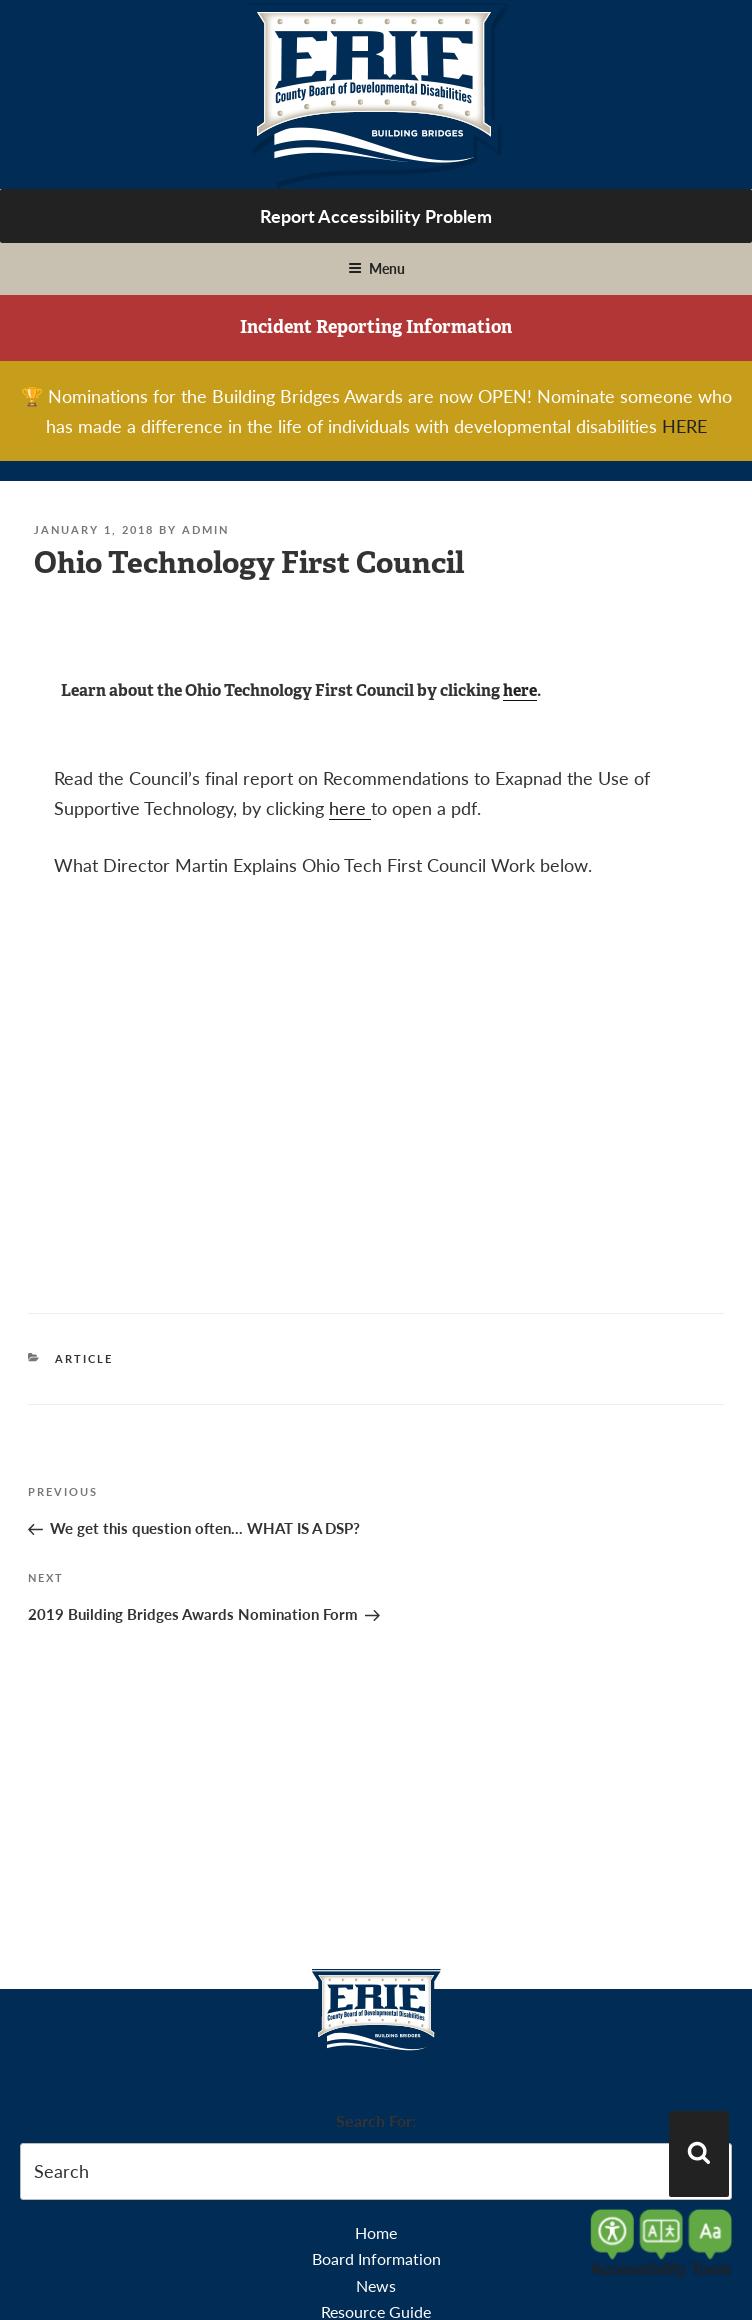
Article (84, 1358)
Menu (376, 268)
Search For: (376, 2120)
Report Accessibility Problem (376, 215)
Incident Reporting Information (376, 327)
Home (376, 2232)
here (520, 690)
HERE (684, 425)
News (376, 2285)
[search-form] (376, 2171)
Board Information (376, 2258)
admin (205, 529)
